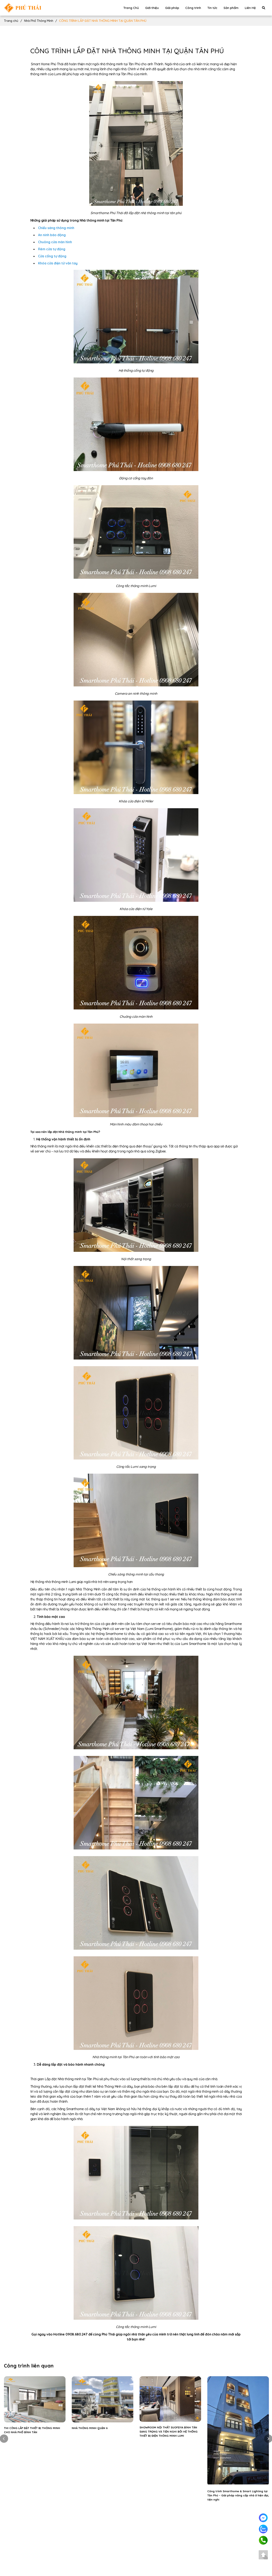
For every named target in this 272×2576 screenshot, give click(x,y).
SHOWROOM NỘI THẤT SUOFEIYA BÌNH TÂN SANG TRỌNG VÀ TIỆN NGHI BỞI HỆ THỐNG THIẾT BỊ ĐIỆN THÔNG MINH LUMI (169, 2431)
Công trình (193, 8)
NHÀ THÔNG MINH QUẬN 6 (90, 2428)
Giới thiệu (152, 8)
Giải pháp (172, 8)
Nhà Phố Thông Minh (38, 21)
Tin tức (212, 8)
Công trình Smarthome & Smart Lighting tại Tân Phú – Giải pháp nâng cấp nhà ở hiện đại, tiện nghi (238, 2495)
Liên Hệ (250, 8)
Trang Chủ (131, 8)
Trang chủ (11, 21)
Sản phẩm (231, 8)
